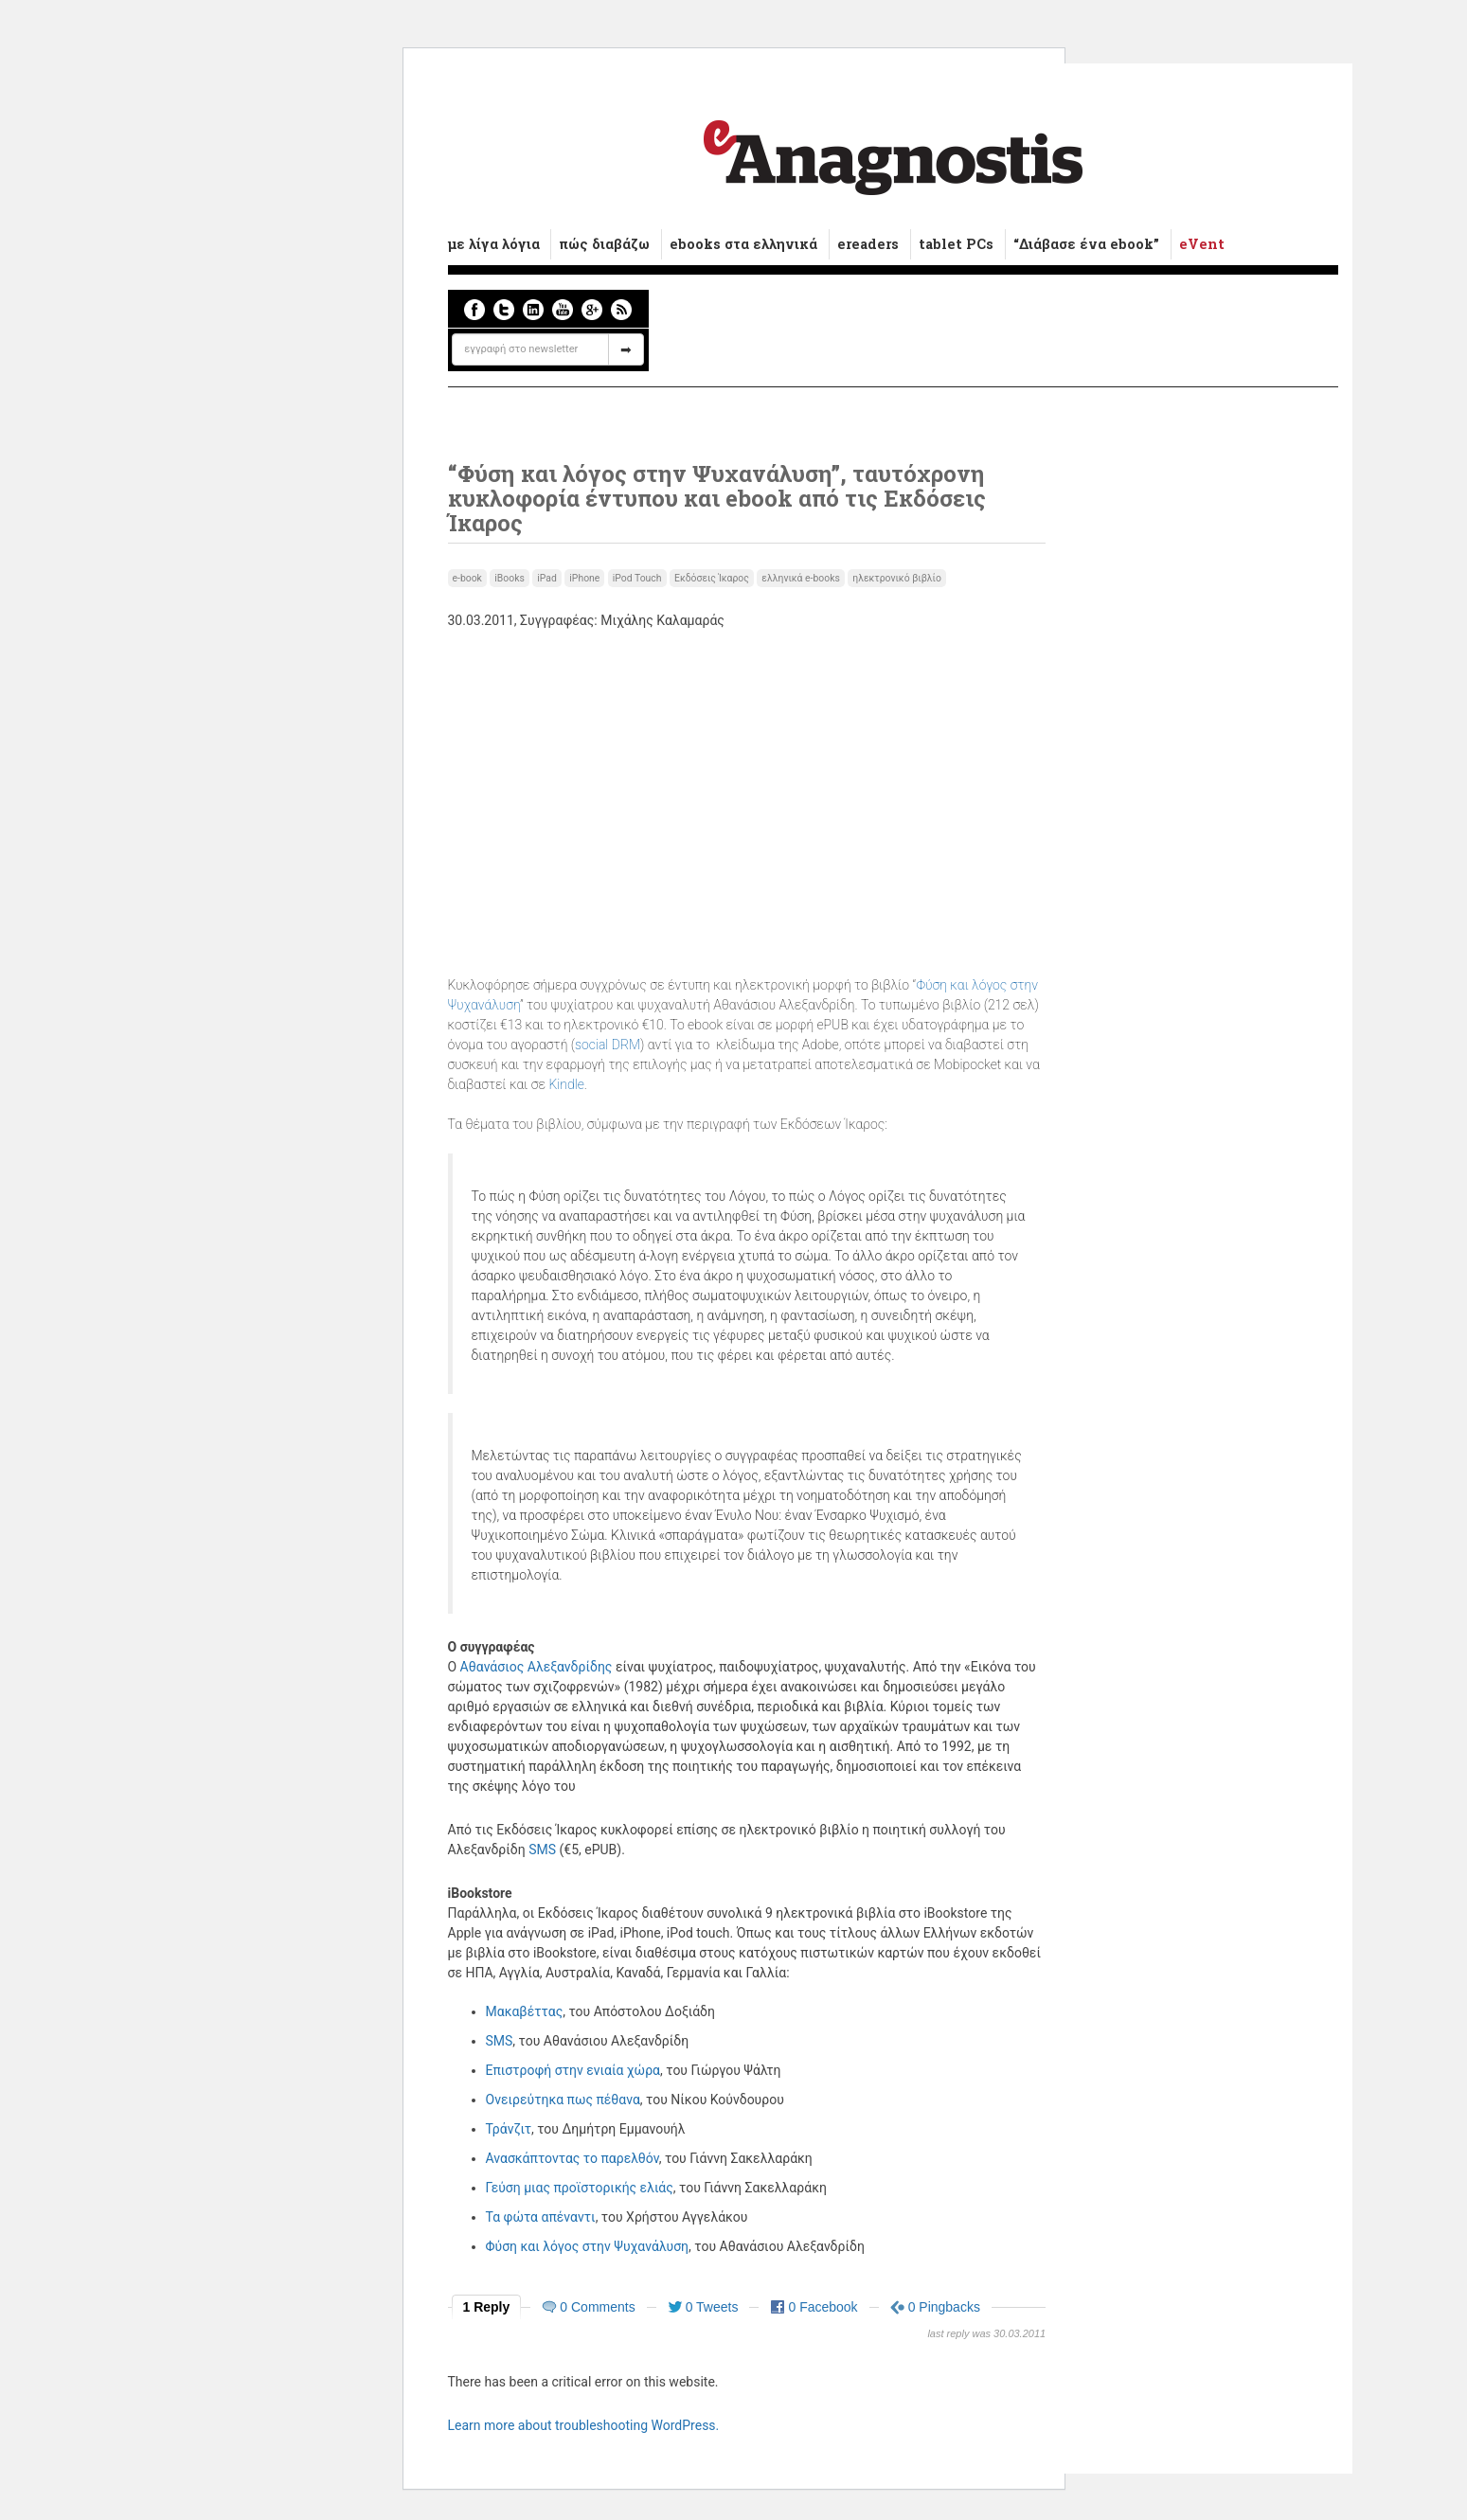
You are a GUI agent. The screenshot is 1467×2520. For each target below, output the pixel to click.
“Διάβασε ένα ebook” (1086, 244)
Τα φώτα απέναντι (541, 2217)
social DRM (607, 1044)
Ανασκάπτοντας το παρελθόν (572, 2158)
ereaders (868, 244)
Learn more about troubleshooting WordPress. (584, 2425)
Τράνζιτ (508, 2128)
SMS (542, 1849)
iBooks (509, 578)
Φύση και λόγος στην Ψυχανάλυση (587, 2246)
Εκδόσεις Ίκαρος (711, 578)
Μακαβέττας (525, 2011)
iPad (547, 578)
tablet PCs (956, 244)
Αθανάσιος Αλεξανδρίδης (536, 1666)
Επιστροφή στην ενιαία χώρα (573, 2070)
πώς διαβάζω (604, 244)
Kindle (565, 1084)
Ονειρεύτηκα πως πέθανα (563, 2099)
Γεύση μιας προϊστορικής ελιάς (579, 2187)
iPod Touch (637, 578)
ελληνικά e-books (800, 578)
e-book (467, 578)
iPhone (584, 578)
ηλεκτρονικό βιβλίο (896, 578)
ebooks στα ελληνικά (743, 244)
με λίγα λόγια (494, 244)
